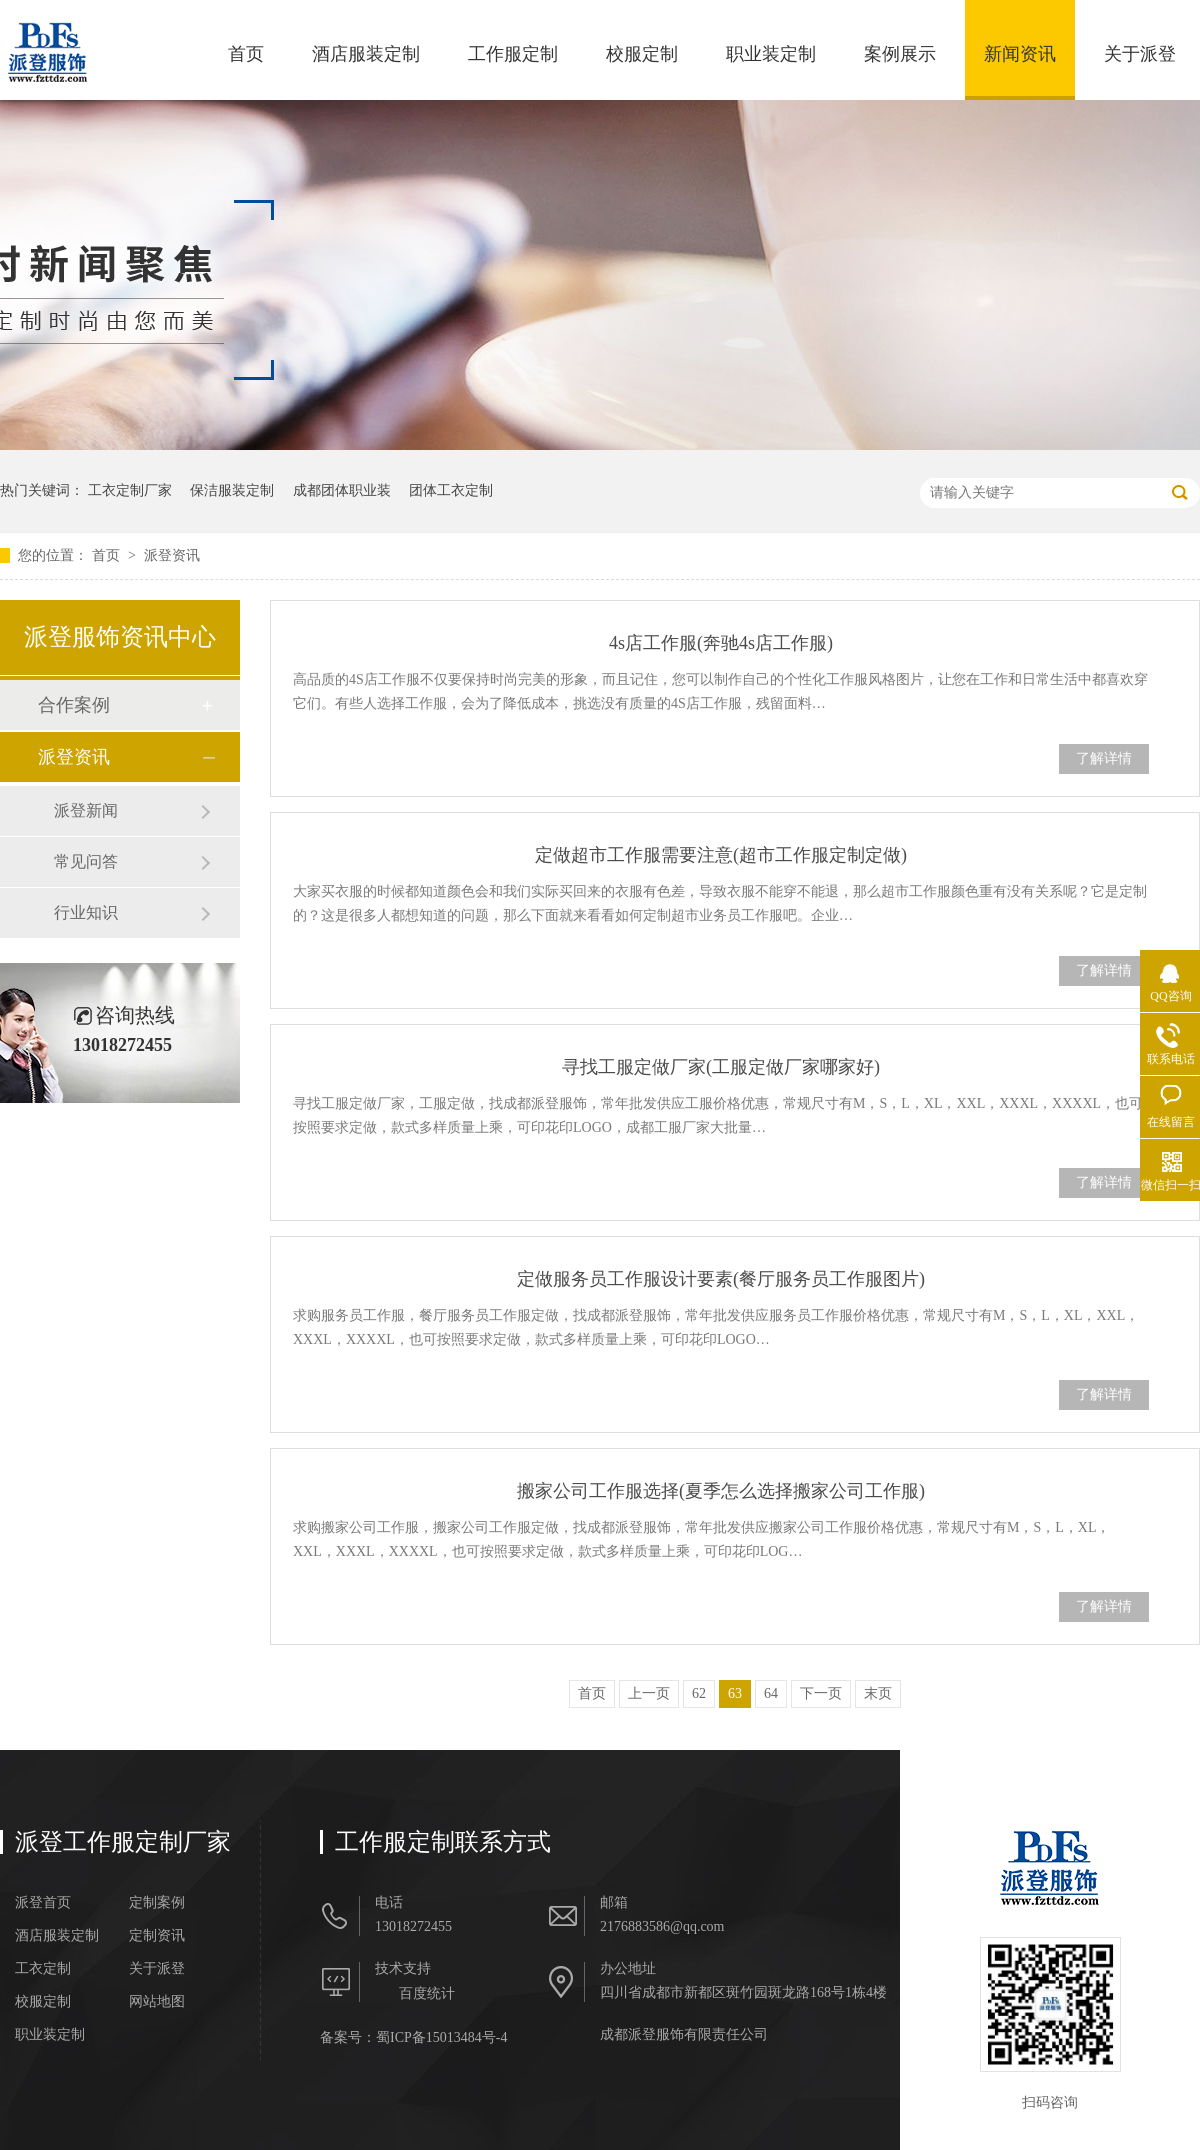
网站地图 (157, 2002)
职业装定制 (771, 54)
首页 (246, 54)
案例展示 (900, 54)
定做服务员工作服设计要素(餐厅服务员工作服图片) (721, 1279)
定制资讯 (157, 1936)
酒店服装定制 (366, 54)
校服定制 (642, 54)
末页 (878, 1693)
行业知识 (86, 912)
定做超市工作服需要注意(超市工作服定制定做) (721, 855)
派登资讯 (172, 555)
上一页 (649, 1693)
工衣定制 (43, 1969)
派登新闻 (86, 810)
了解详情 (1104, 758)
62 (699, 1693)
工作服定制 (513, 54)
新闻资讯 (1020, 54)
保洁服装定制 (232, 490)
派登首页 (43, 1903)
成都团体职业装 (342, 490)
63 (735, 1693)
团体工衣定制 (451, 490)
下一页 (821, 1693)
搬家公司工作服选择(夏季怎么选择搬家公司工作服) (721, 1491)
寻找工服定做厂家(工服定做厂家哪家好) (721, 1067)
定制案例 (157, 1903)
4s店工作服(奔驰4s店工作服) (721, 643)
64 (771, 1693)
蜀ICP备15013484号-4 (441, 2037)
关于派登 (1140, 54)
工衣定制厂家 (130, 490)
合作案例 (74, 705)
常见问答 (86, 861)
